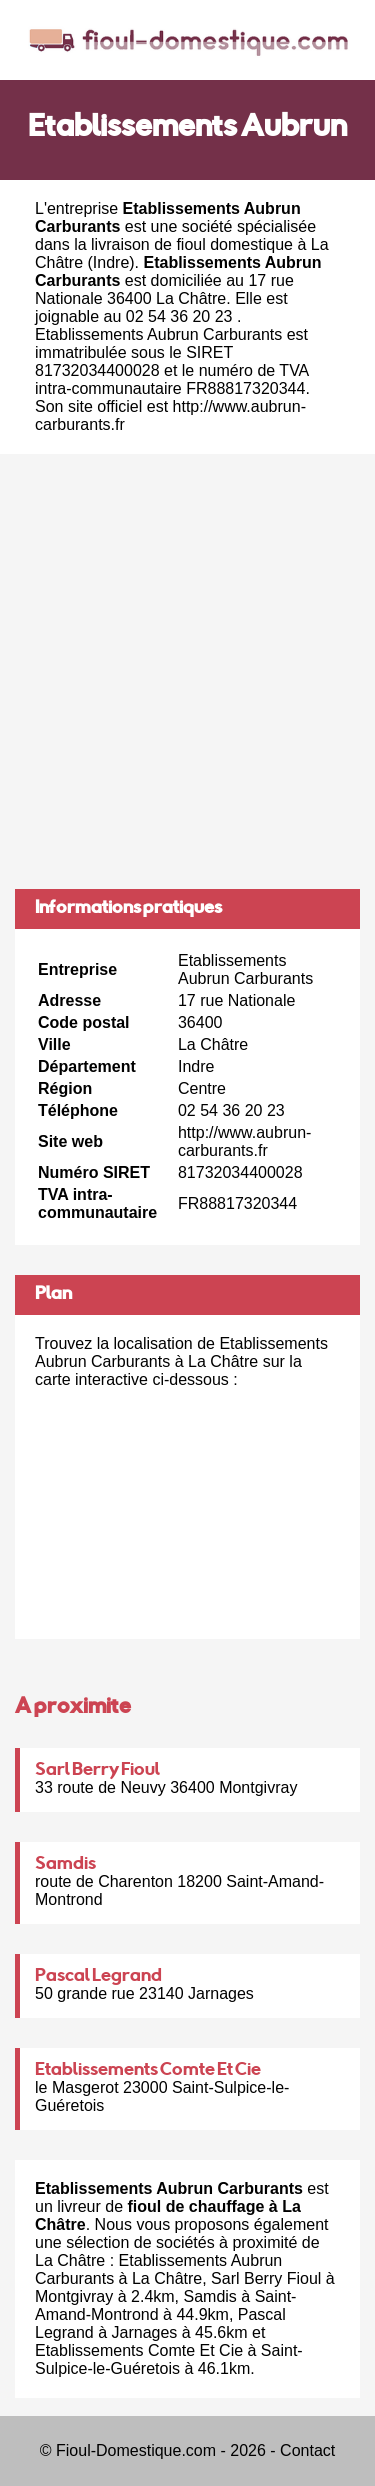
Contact (307, 2450)
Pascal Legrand (98, 1977)
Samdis (65, 1865)
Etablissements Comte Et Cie (148, 2071)
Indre (111, 262)
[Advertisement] (187, 671)
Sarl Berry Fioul (97, 1771)
